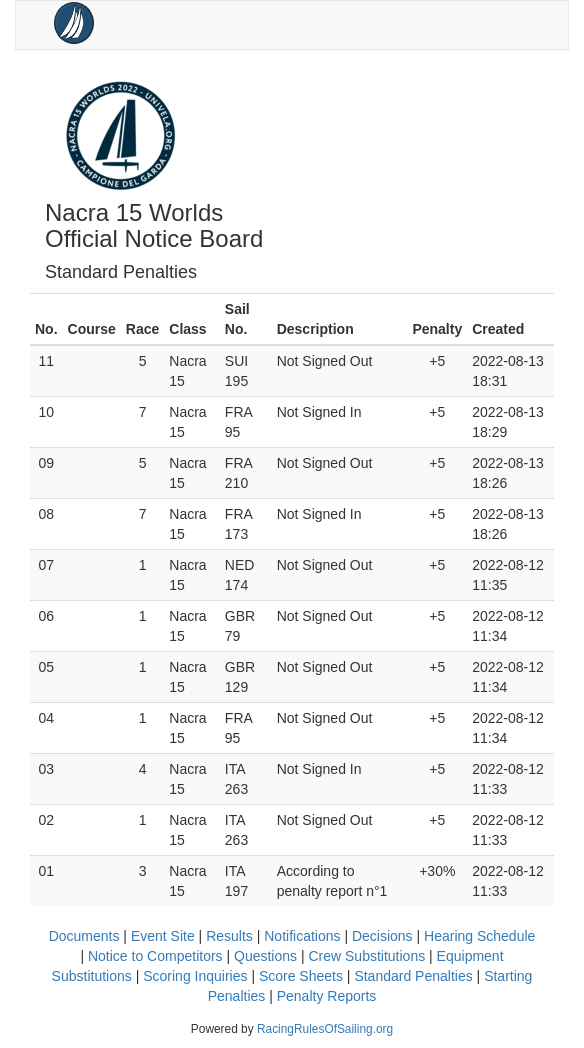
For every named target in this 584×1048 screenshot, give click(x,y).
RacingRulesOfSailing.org (325, 1029)
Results (229, 936)
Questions (265, 956)
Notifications (302, 936)
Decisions (382, 936)
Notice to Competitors (155, 956)
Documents (84, 936)
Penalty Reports (327, 996)
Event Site (163, 936)
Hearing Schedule (479, 936)
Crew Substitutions (366, 956)
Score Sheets (301, 976)
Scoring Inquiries (195, 976)
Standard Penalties (413, 976)
